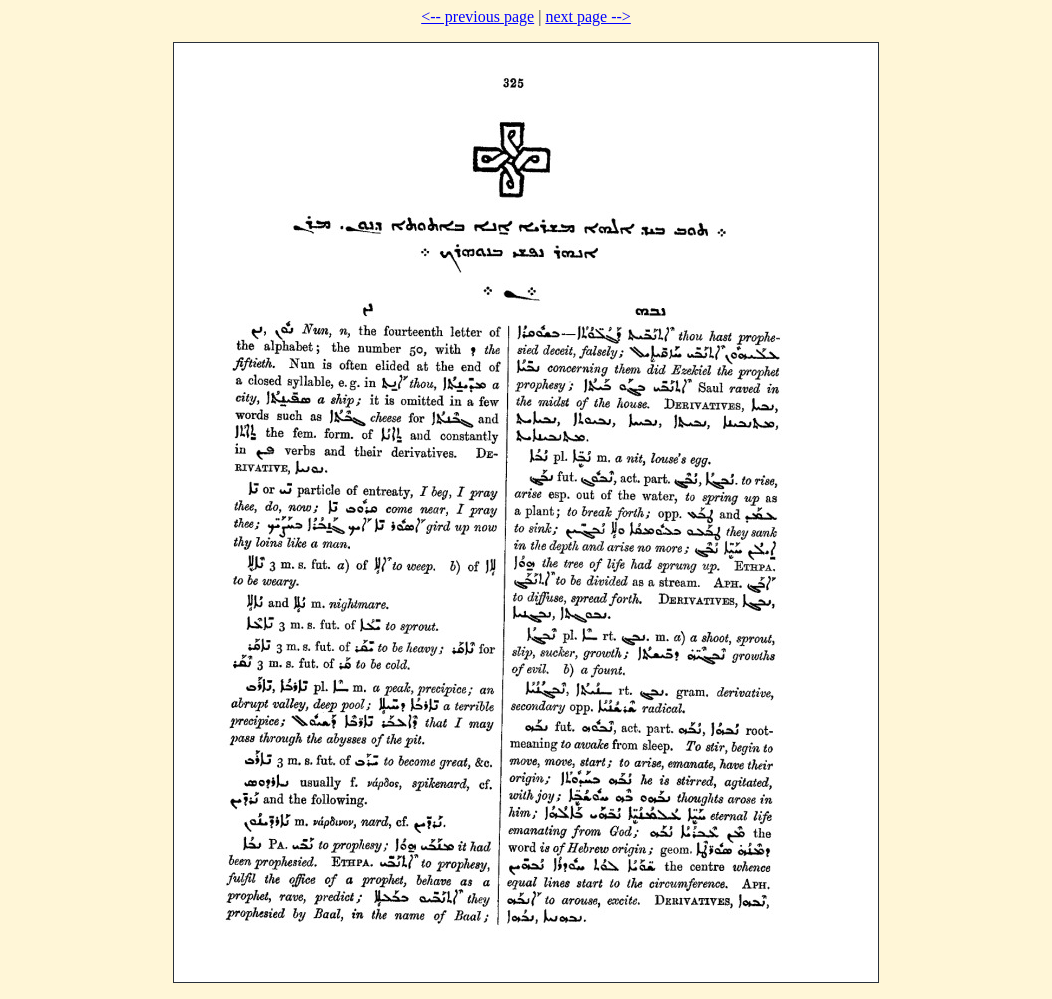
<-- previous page (477, 16)
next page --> (587, 16)
